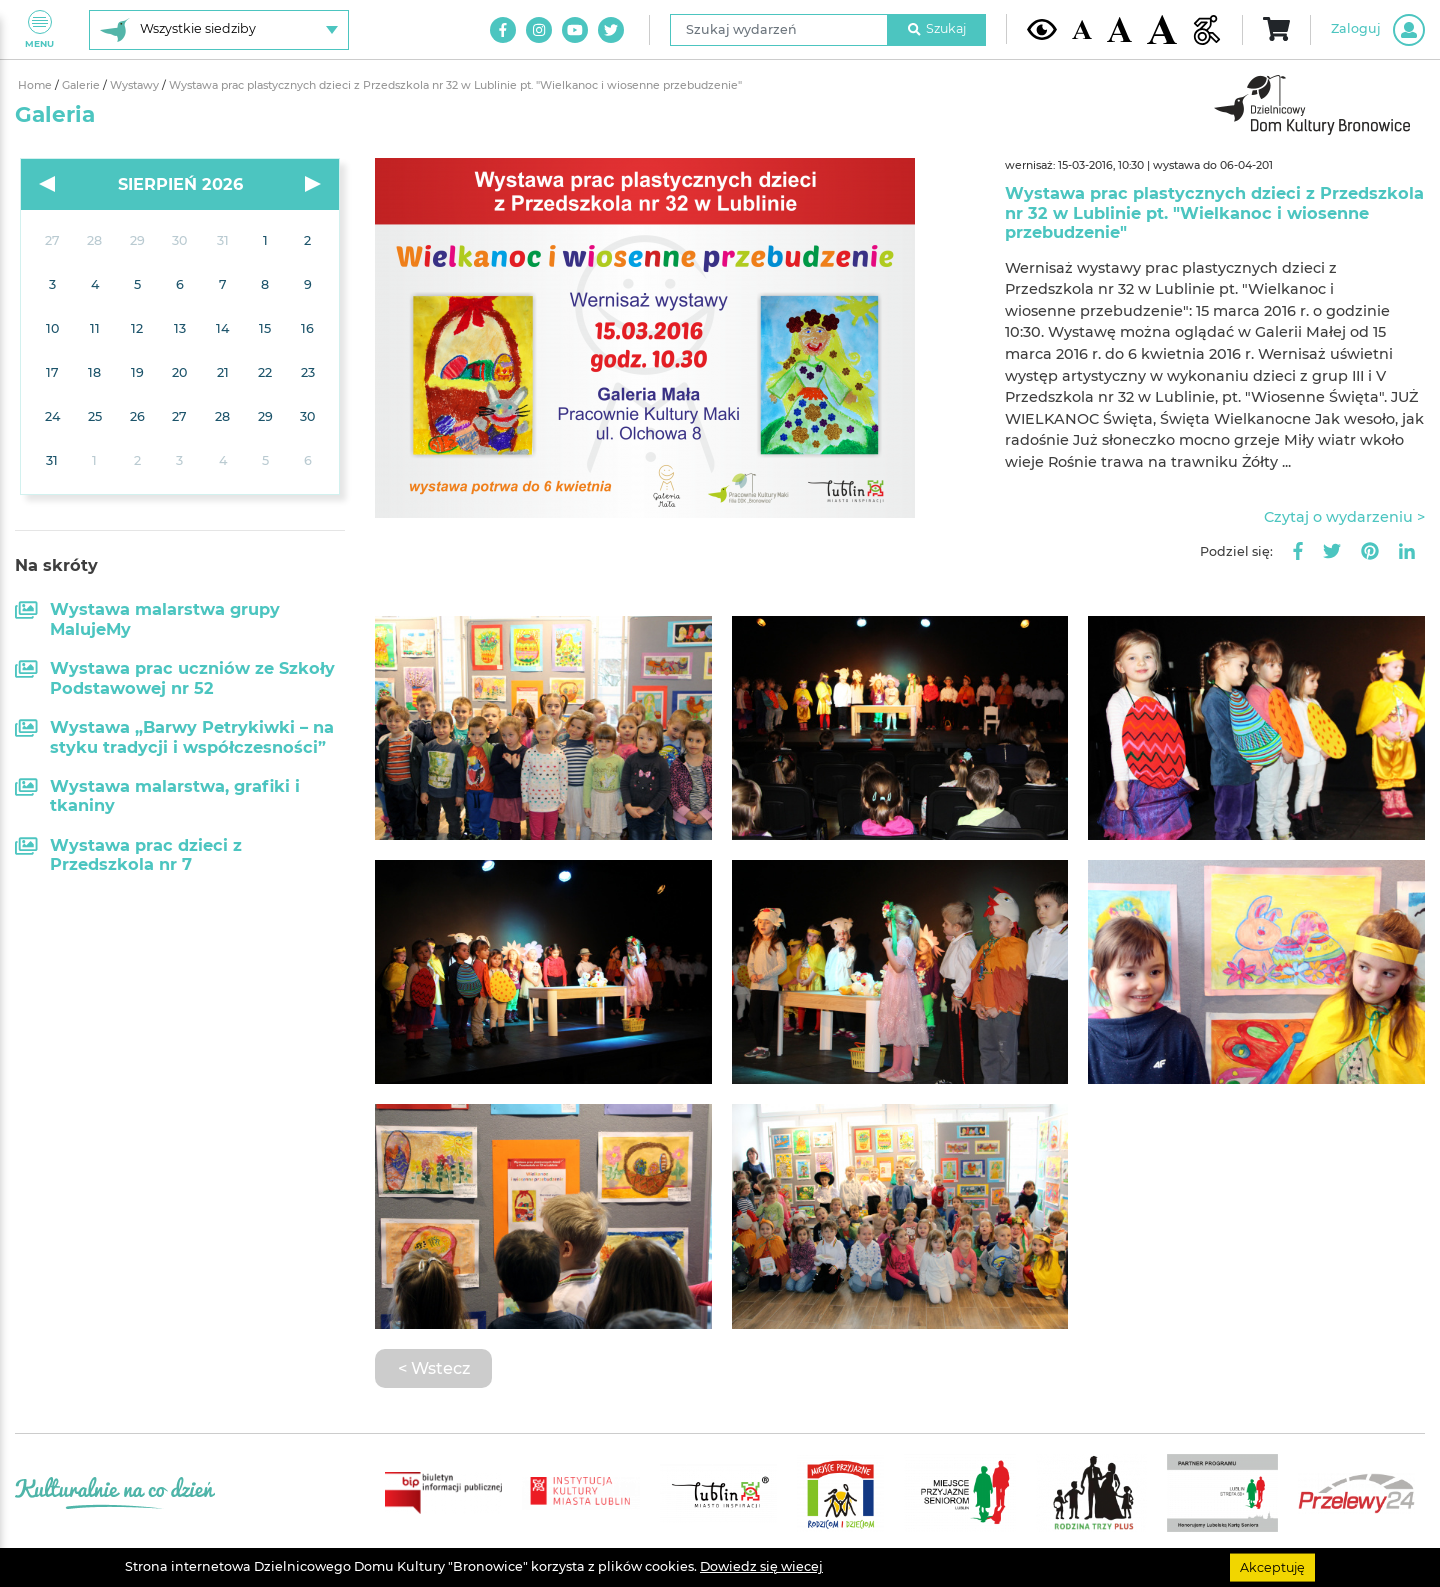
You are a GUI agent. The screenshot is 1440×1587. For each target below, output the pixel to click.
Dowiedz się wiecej (761, 1566)
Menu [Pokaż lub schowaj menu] (39, 29)
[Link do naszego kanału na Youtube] (575, 30)
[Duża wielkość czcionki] (1162, 29)
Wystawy (136, 85)
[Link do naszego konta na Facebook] (503, 30)
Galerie (82, 85)
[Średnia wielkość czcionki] (1119, 29)
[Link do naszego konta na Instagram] (539, 30)
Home (36, 85)
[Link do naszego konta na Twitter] (611, 30)
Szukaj (937, 28)
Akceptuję (1272, 1566)
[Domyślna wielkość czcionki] (1082, 29)
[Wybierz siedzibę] (219, 30)
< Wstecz (434, 1368)
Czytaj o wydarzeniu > (1344, 517)
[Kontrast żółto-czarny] (1042, 29)
